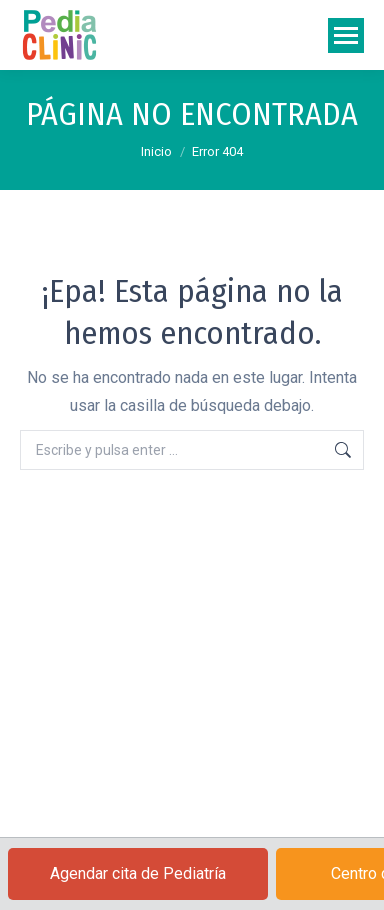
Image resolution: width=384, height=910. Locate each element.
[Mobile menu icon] (346, 35)
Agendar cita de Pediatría (138, 873)
